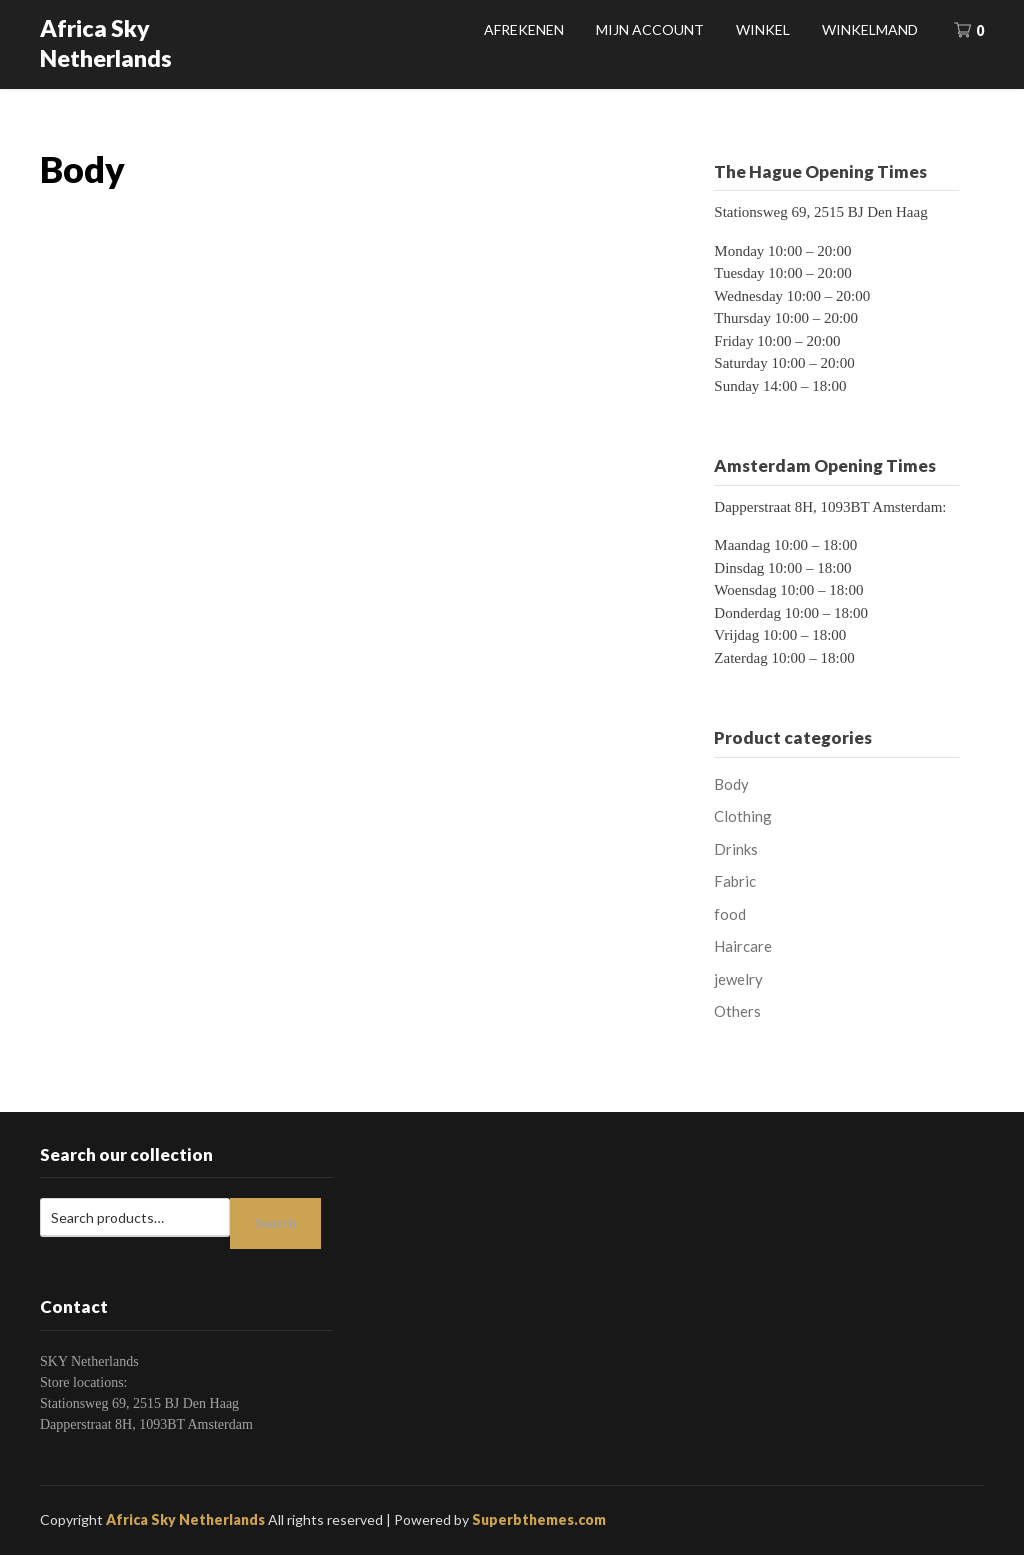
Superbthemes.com (539, 1519)
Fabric (735, 881)
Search (275, 1223)
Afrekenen (524, 29)
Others (737, 1011)
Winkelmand (870, 29)
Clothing (743, 816)
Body (731, 784)
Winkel (763, 29)
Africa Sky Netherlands (106, 43)
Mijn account (650, 29)
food (730, 914)
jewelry (738, 979)
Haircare (743, 946)
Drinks (736, 849)
